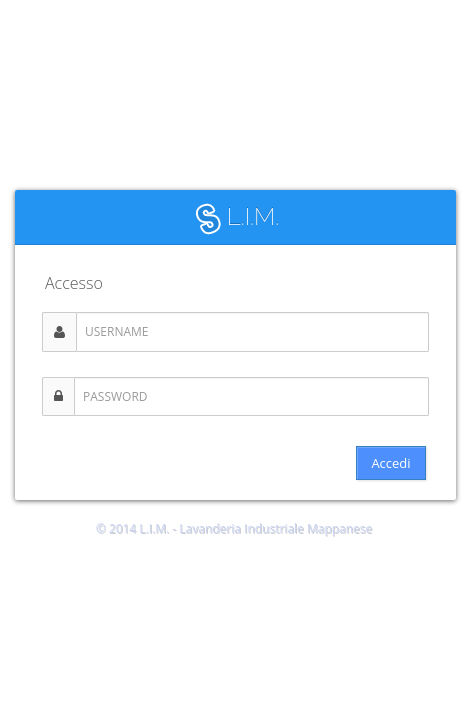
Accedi (390, 463)
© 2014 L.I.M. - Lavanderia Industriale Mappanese (234, 528)
